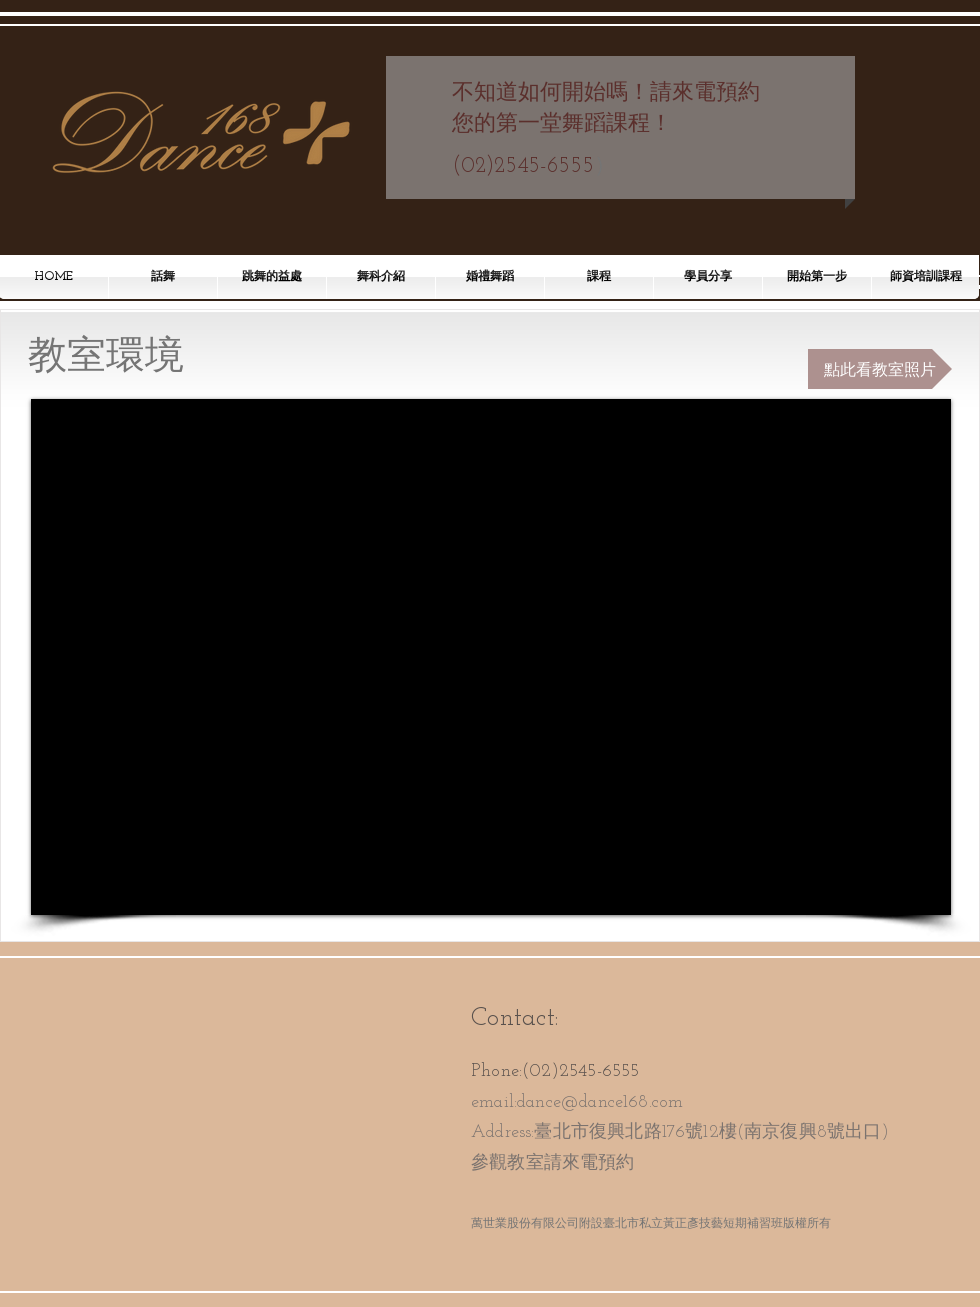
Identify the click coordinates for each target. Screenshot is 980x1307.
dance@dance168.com (600, 1102)
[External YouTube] (491, 657)
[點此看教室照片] (880, 369)
